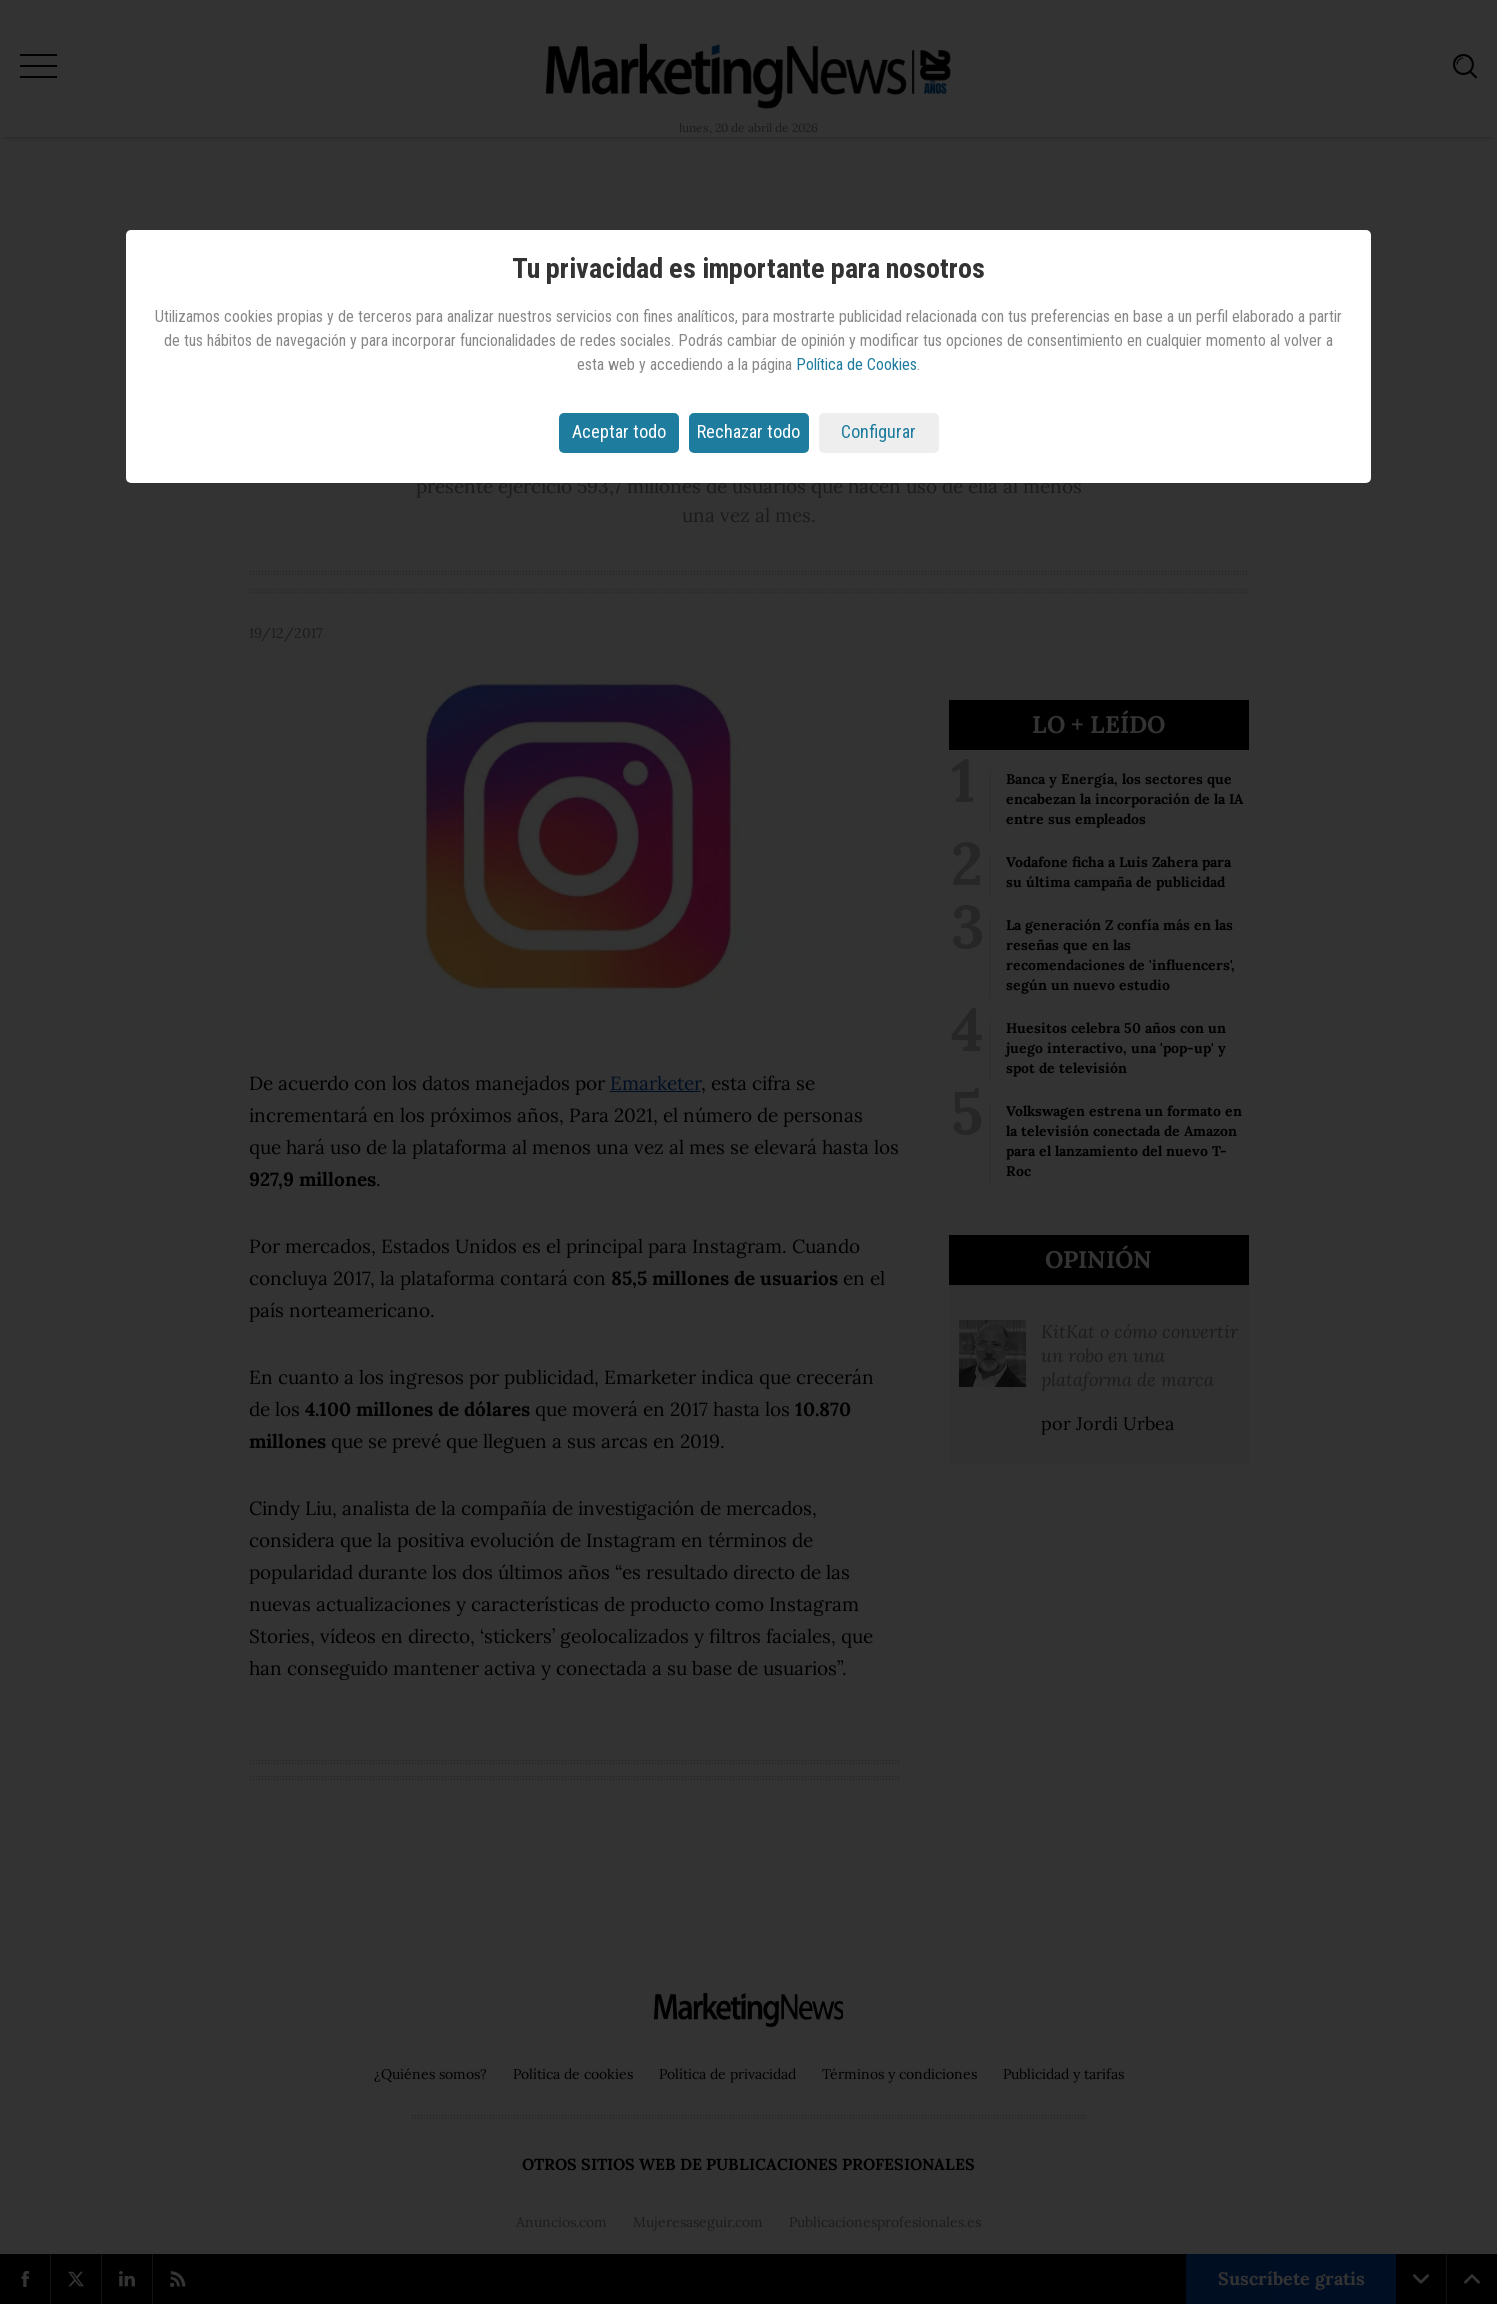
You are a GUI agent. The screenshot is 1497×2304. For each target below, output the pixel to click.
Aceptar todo (619, 431)
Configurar (878, 431)
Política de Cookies (856, 364)
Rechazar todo (748, 431)
